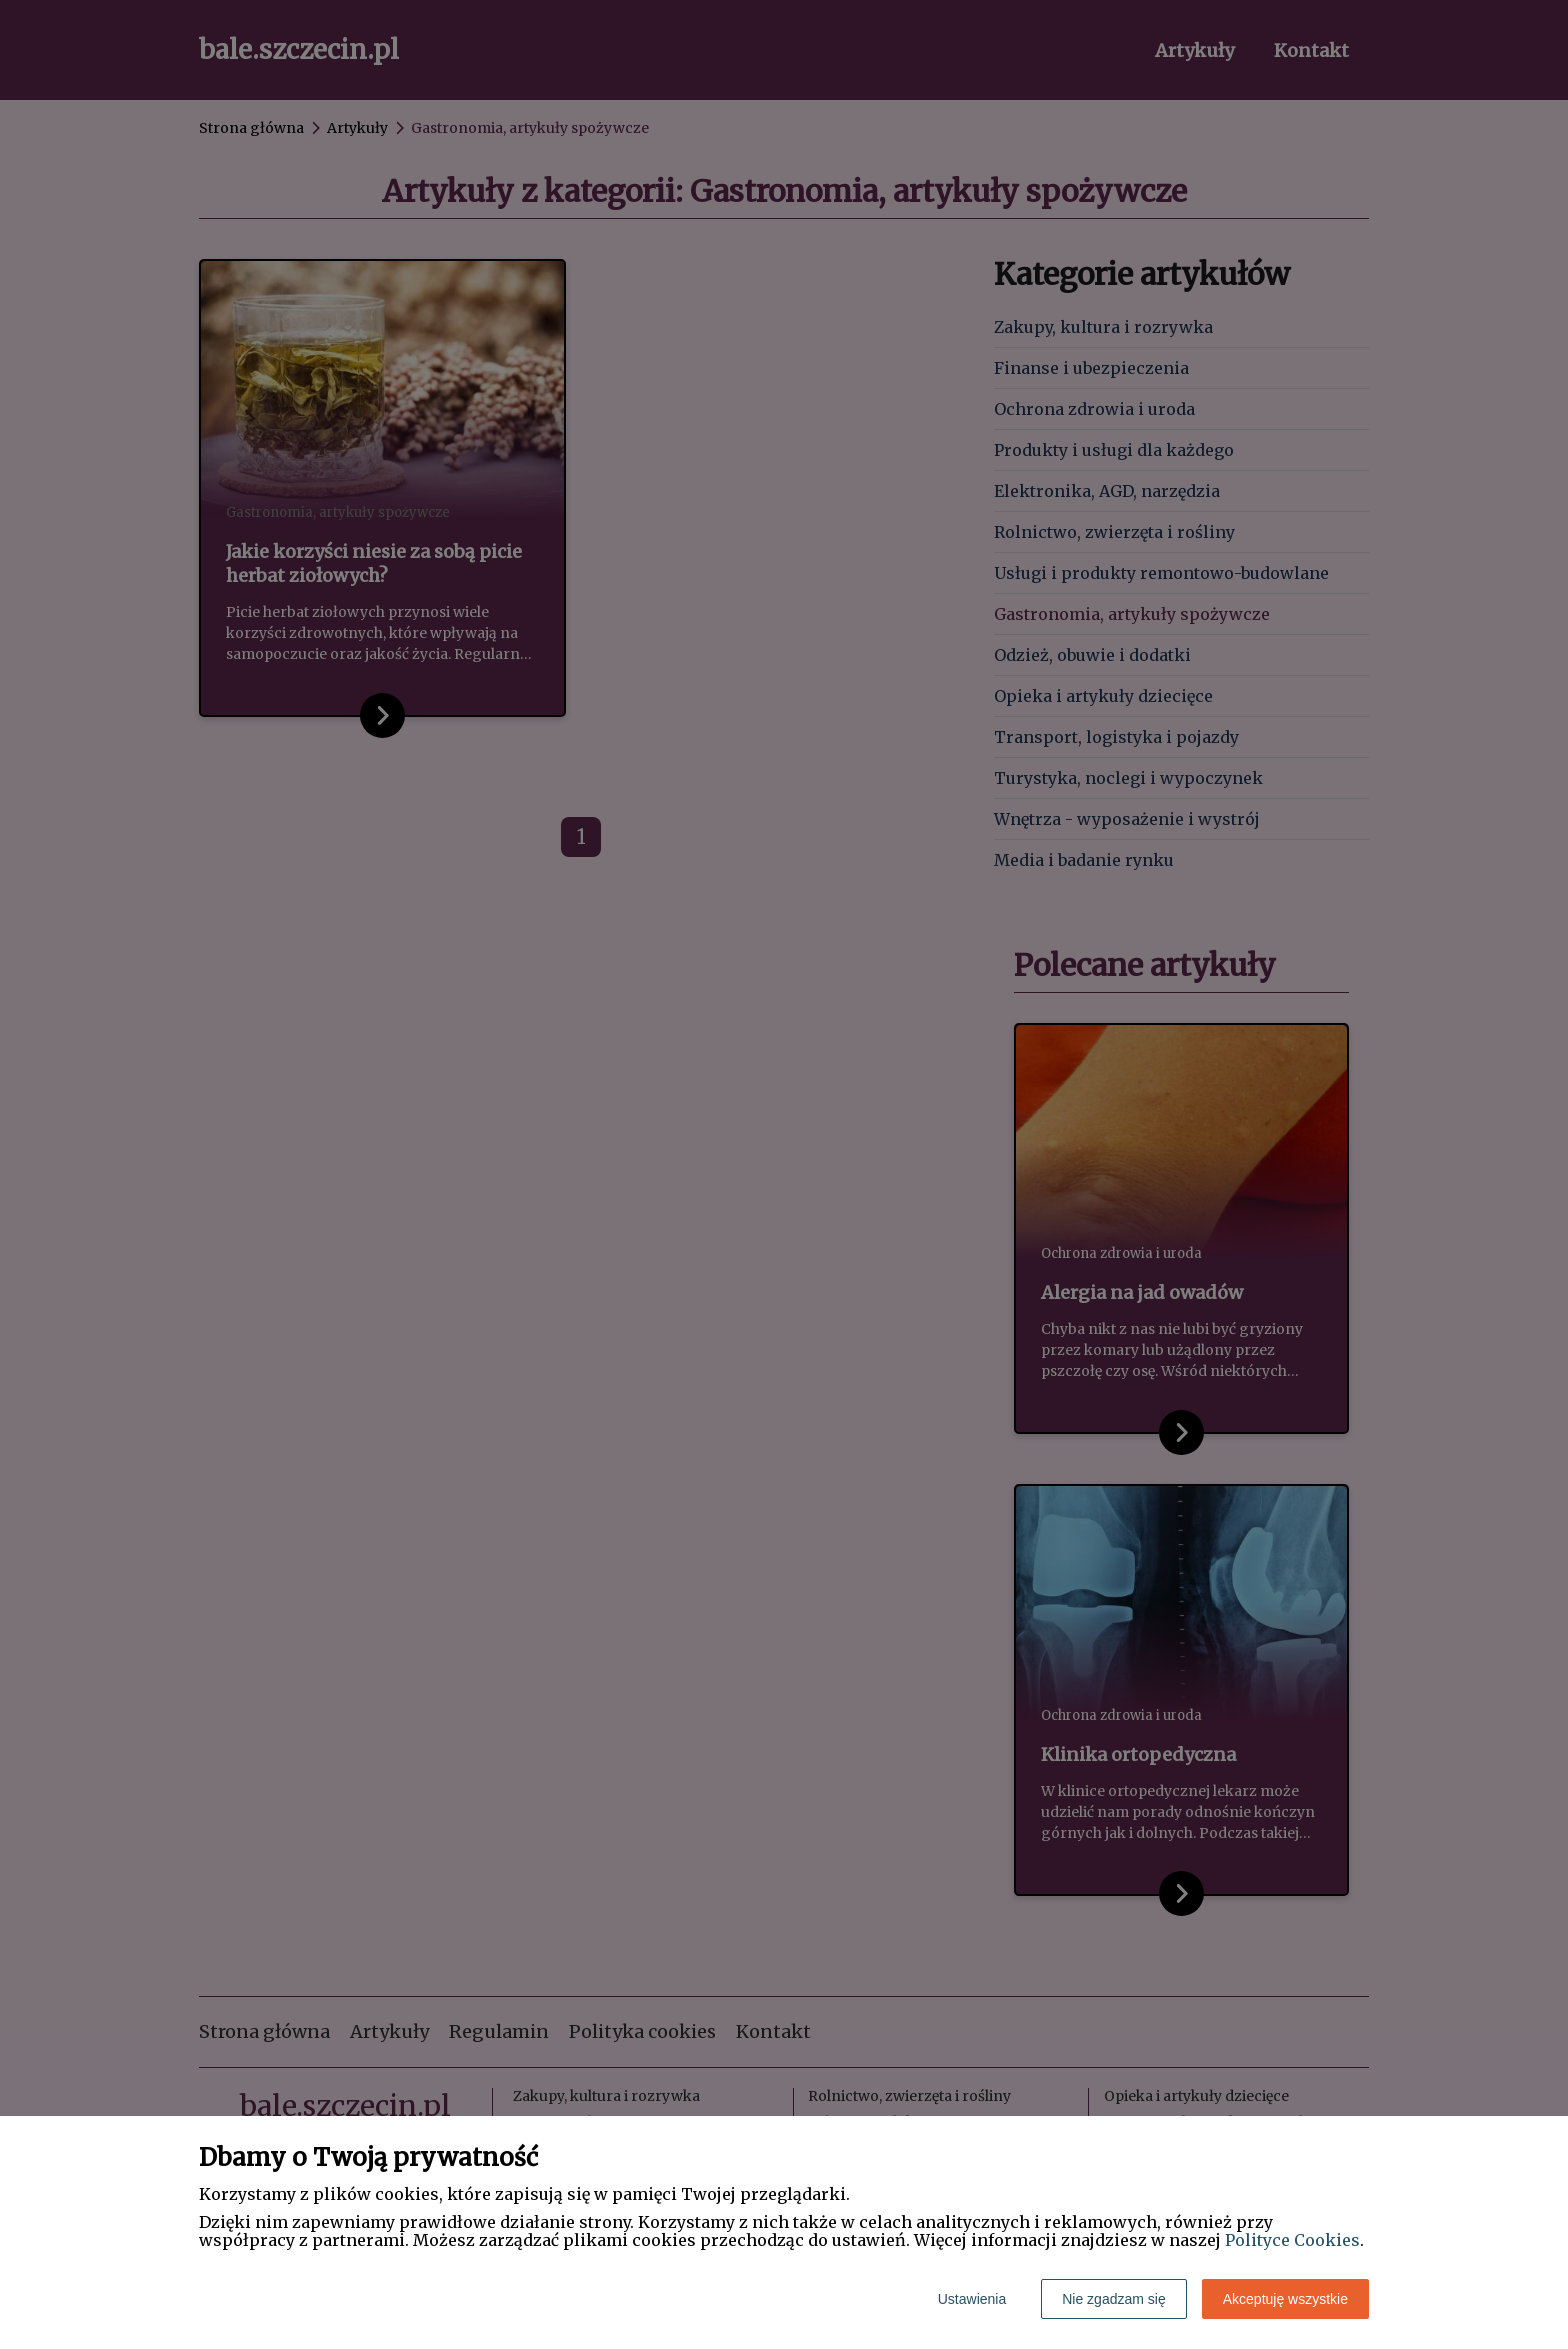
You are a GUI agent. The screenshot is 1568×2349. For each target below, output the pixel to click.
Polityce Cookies (1292, 2240)
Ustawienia (972, 2299)
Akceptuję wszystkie (1285, 2299)
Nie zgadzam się (1114, 2299)
